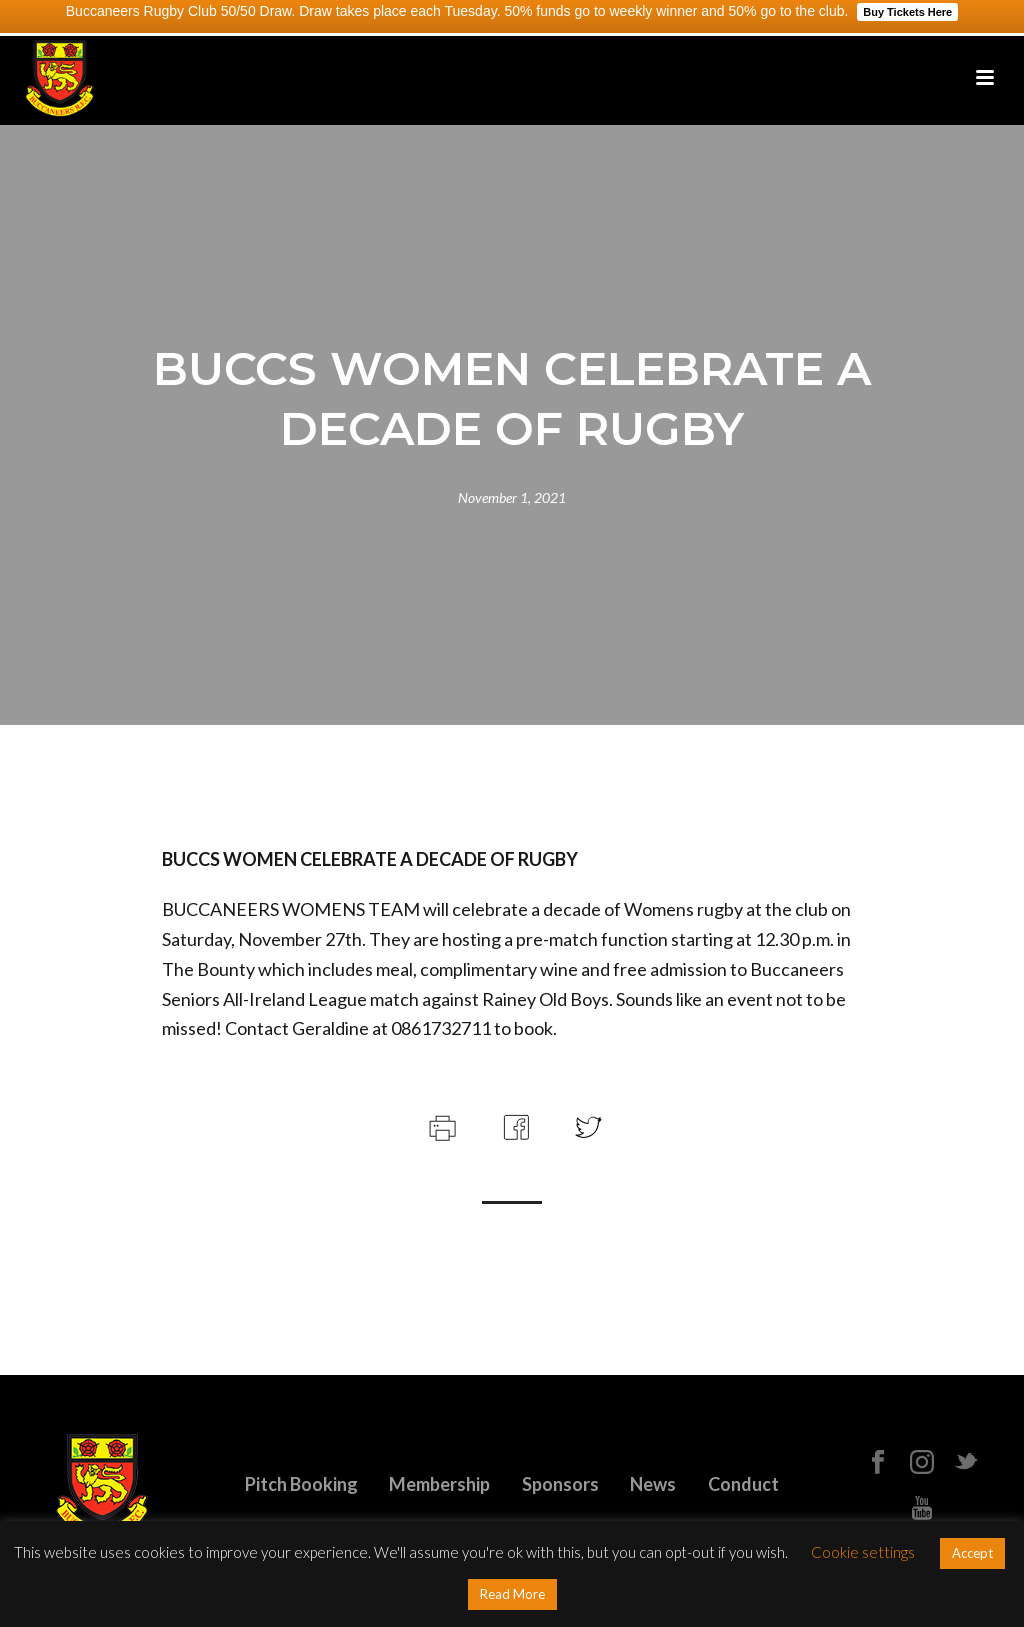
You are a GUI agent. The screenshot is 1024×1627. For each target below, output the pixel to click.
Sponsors (560, 1484)
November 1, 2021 (512, 497)
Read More (512, 1594)
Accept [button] (972, 1553)
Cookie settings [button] (863, 1552)
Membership (439, 1484)
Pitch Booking (301, 1484)
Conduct (743, 1484)
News (653, 1484)
